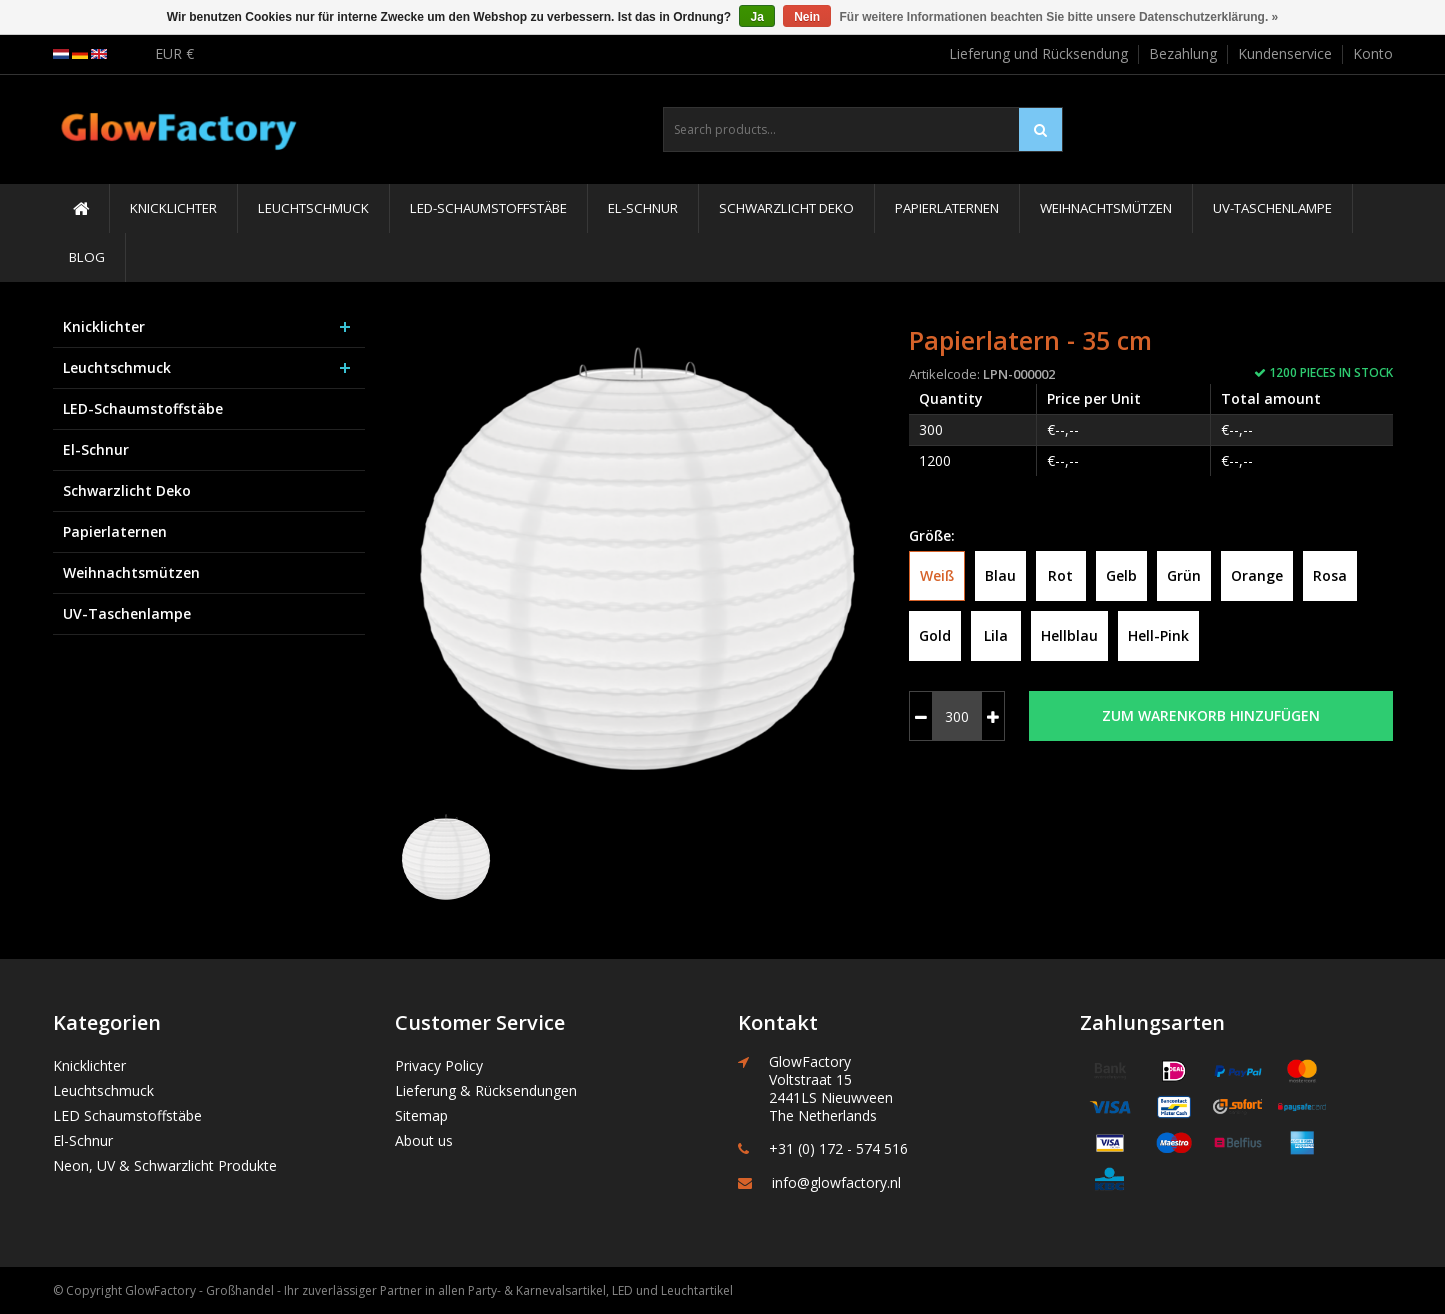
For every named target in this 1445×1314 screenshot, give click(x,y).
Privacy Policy (439, 1065)
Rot (1060, 575)
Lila (996, 635)
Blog (87, 257)
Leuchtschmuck (313, 208)
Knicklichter (173, 208)
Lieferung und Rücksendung (1038, 53)
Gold (935, 635)
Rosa (1330, 575)
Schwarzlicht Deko (786, 208)
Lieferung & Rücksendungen (486, 1090)
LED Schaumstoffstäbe (127, 1115)
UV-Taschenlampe (1272, 208)
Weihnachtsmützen (1106, 208)
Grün (1184, 575)
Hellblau (1069, 635)
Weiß (937, 575)
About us (424, 1140)
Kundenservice (1285, 53)
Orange (1257, 575)
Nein (807, 17)
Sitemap (421, 1115)
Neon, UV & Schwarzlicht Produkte (165, 1165)
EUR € (174, 53)
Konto (1373, 53)
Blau (1000, 575)
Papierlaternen (947, 208)
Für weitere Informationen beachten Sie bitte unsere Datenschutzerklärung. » (1059, 17)
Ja (756, 17)
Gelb (1121, 575)
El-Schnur (643, 208)
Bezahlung (1183, 53)
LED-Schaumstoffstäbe (488, 208)
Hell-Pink (1158, 635)
